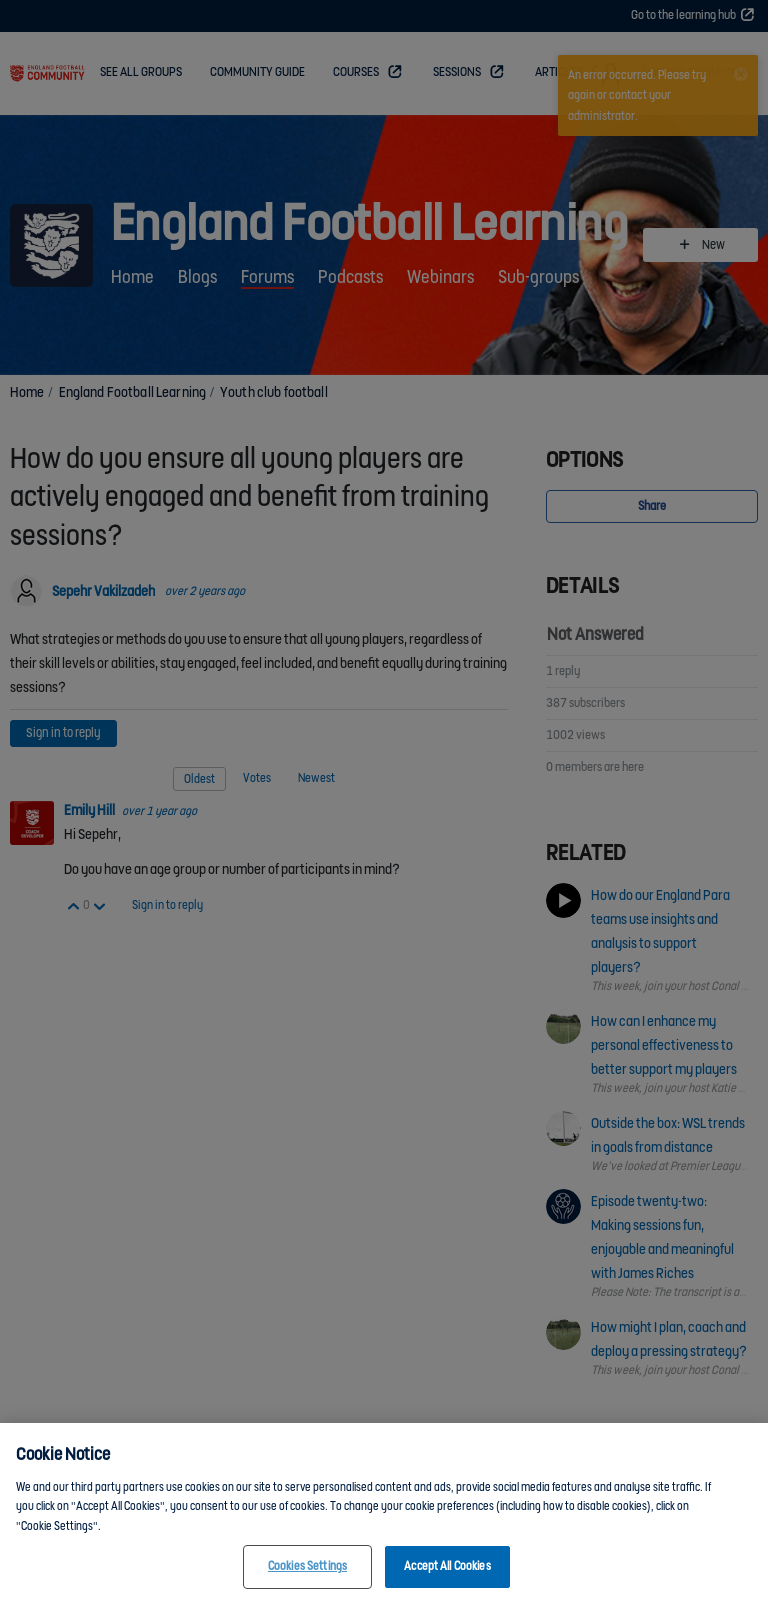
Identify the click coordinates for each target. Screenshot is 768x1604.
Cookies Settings (307, 1574)
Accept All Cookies (447, 1574)
